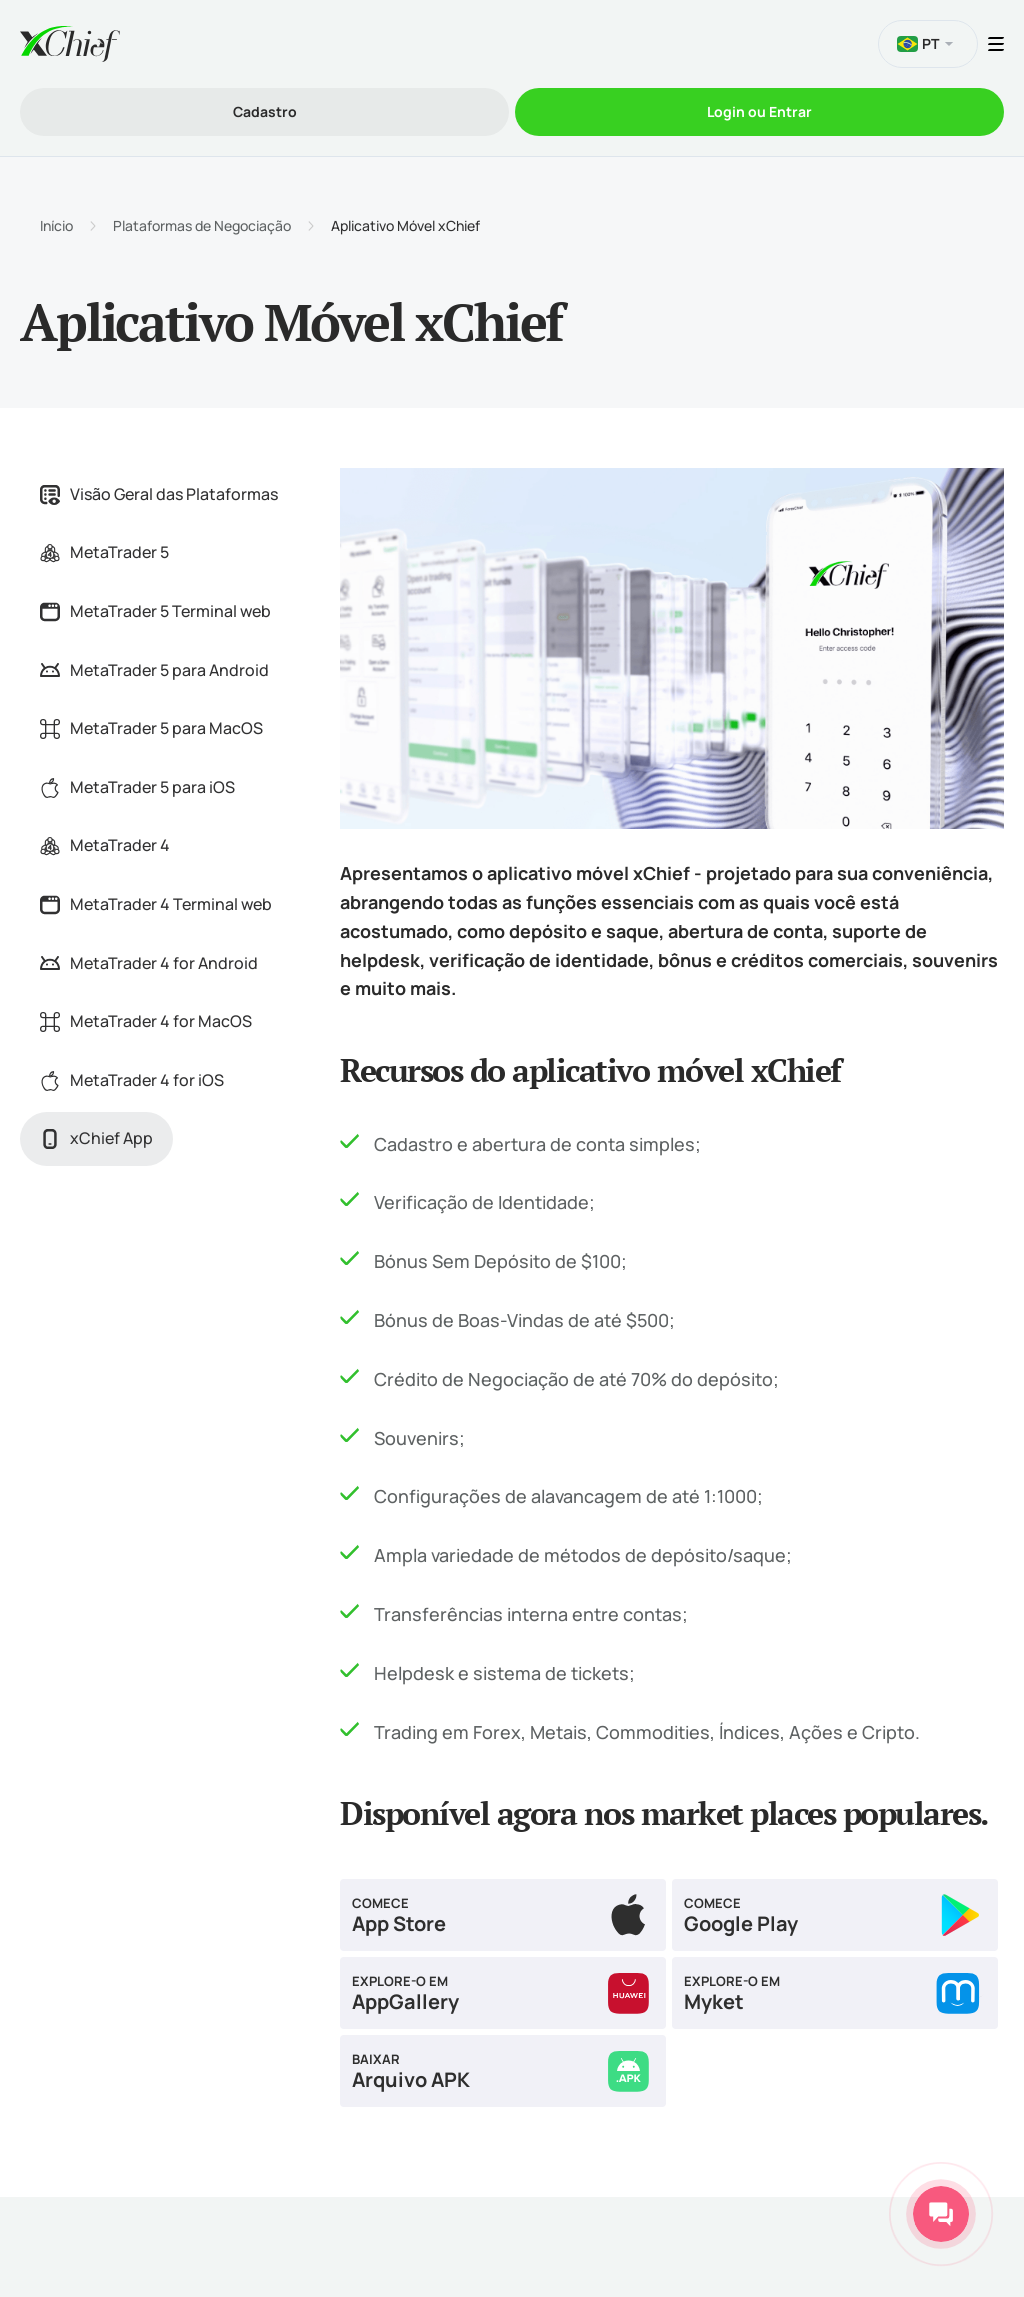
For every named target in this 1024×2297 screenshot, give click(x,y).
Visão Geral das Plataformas (159, 494)
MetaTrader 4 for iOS (132, 1080)
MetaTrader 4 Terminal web (156, 904)
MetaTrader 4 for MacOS (146, 1021)
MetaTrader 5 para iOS (137, 787)
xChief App (96, 1138)
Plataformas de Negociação (202, 226)
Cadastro (265, 111)
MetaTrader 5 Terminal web (155, 611)
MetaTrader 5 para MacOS (151, 728)
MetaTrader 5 (104, 552)
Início (56, 226)
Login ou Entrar (759, 111)
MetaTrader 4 (105, 845)
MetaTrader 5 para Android (154, 670)
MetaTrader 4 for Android (149, 963)
